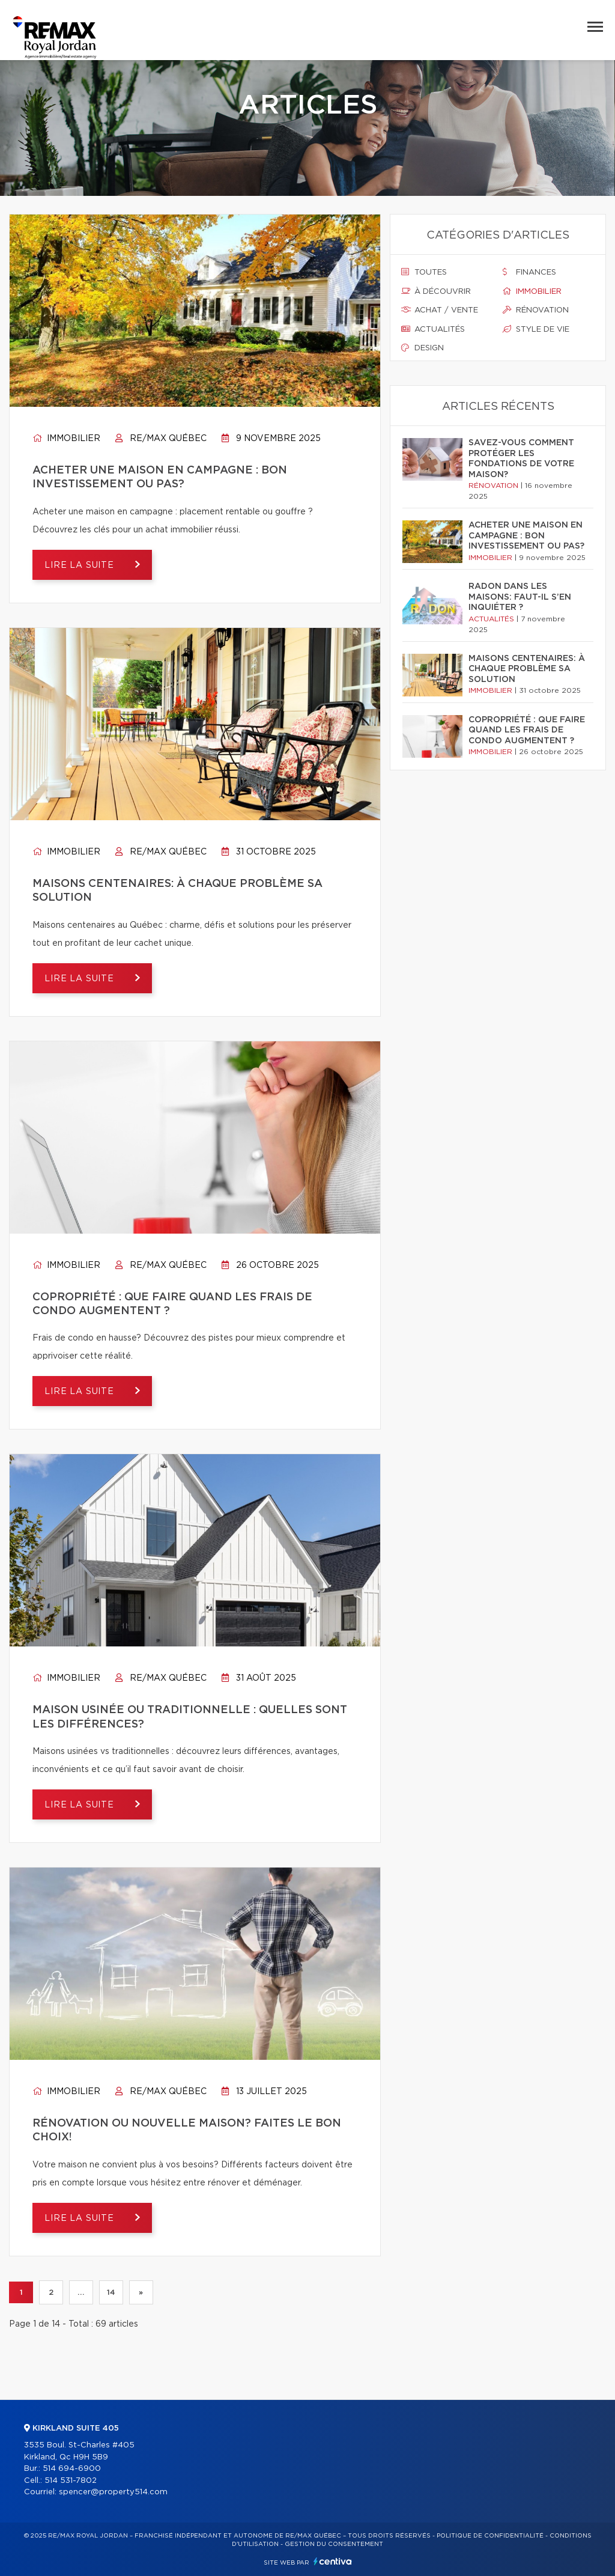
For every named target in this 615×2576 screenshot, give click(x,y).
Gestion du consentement (334, 2544)
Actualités (433, 329)
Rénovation (536, 310)
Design (422, 348)
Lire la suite (80, 565)
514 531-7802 (70, 2481)
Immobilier (66, 438)
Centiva (333, 2561)
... (80, 2292)
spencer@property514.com (113, 2492)
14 (111, 2292)
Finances (529, 272)
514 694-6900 (72, 2469)
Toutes (424, 272)
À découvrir (436, 291)
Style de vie (536, 329)
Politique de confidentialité (490, 2536)
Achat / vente (439, 310)
